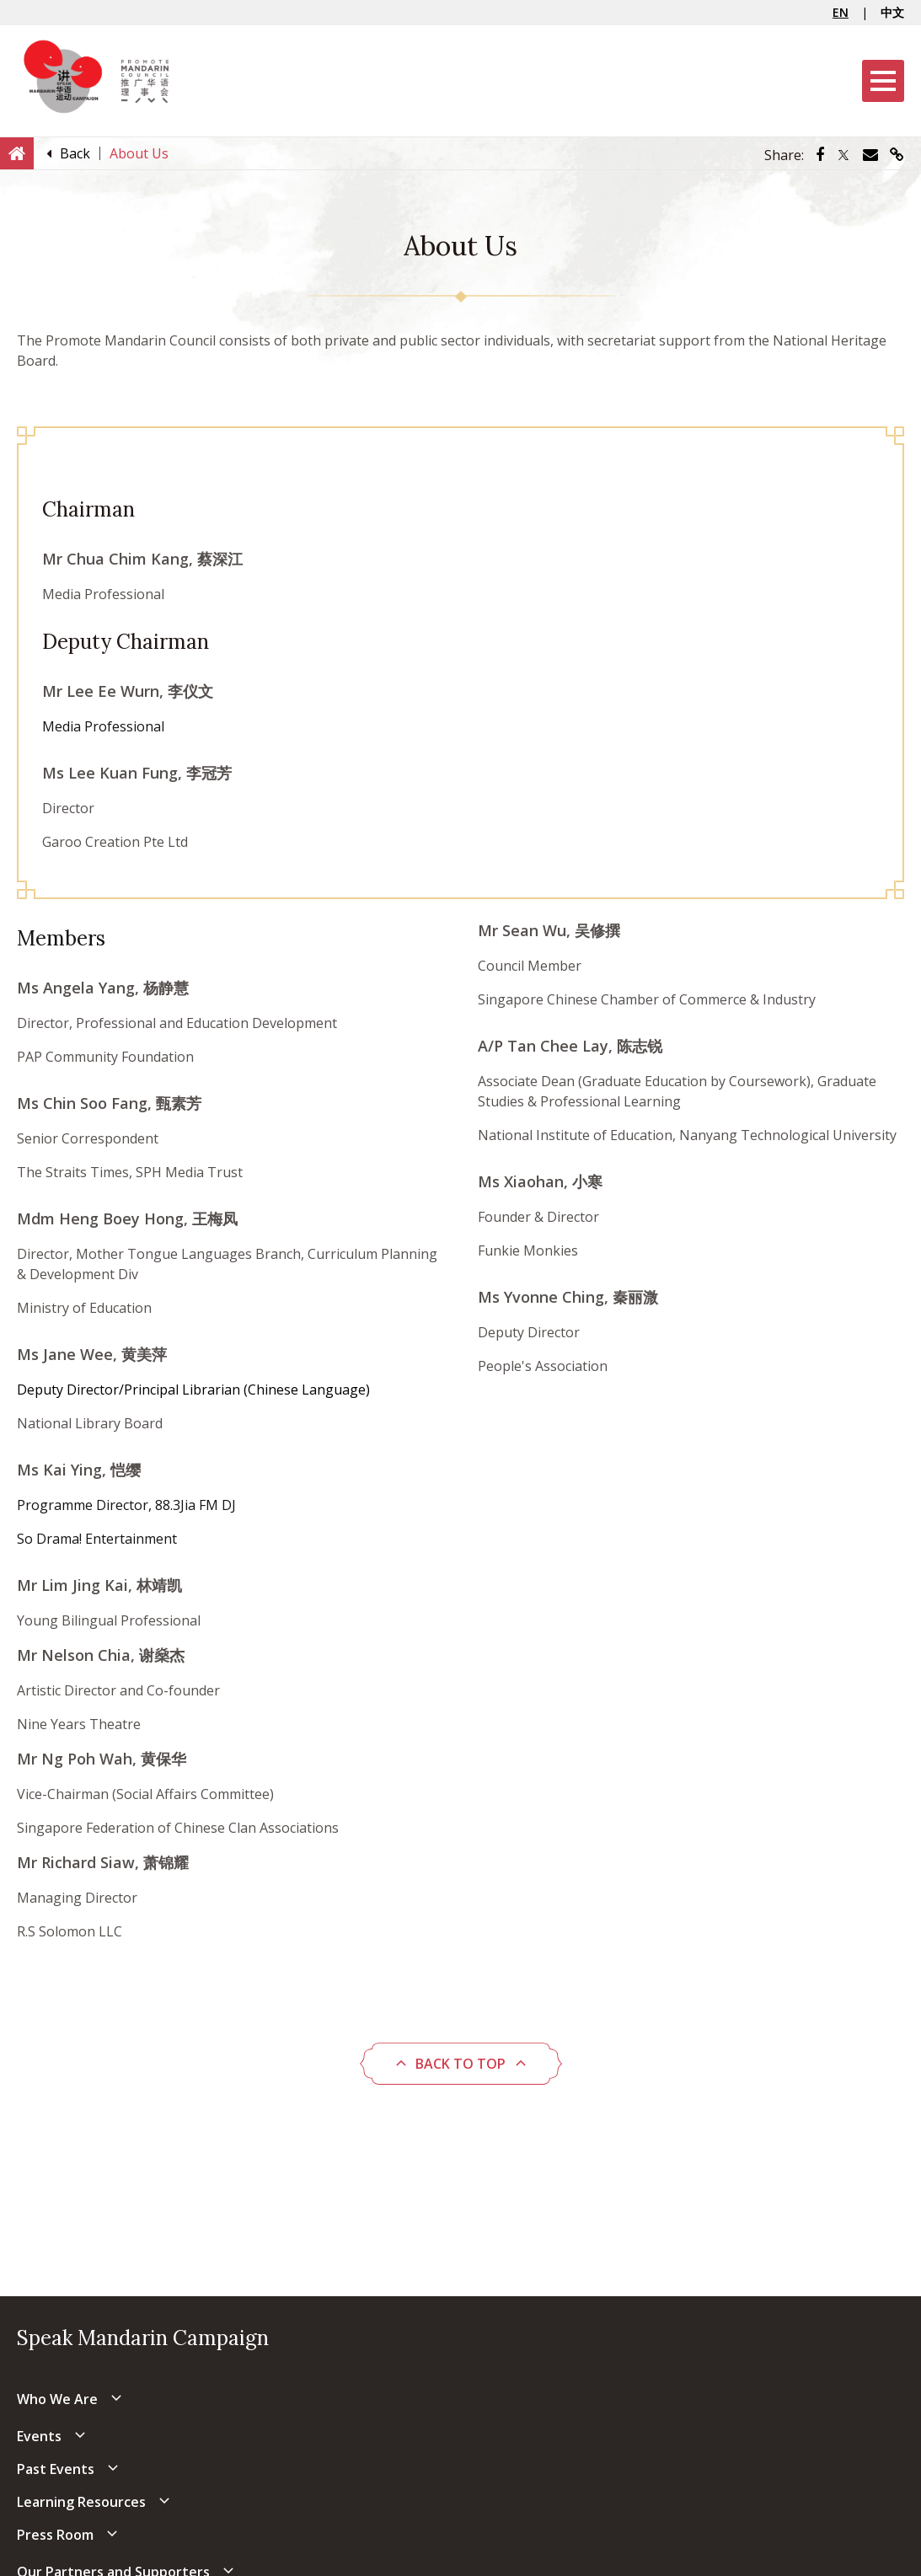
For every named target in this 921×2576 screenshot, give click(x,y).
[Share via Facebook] (820, 155)
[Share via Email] (870, 155)
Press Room (55, 2534)
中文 (892, 12)
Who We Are (57, 2399)
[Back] (75, 153)
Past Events (55, 2469)
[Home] (17, 152)
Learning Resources (81, 2502)
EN (841, 12)
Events (39, 2436)
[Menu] (883, 81)
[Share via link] (897, 155)
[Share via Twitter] (843, 155)
